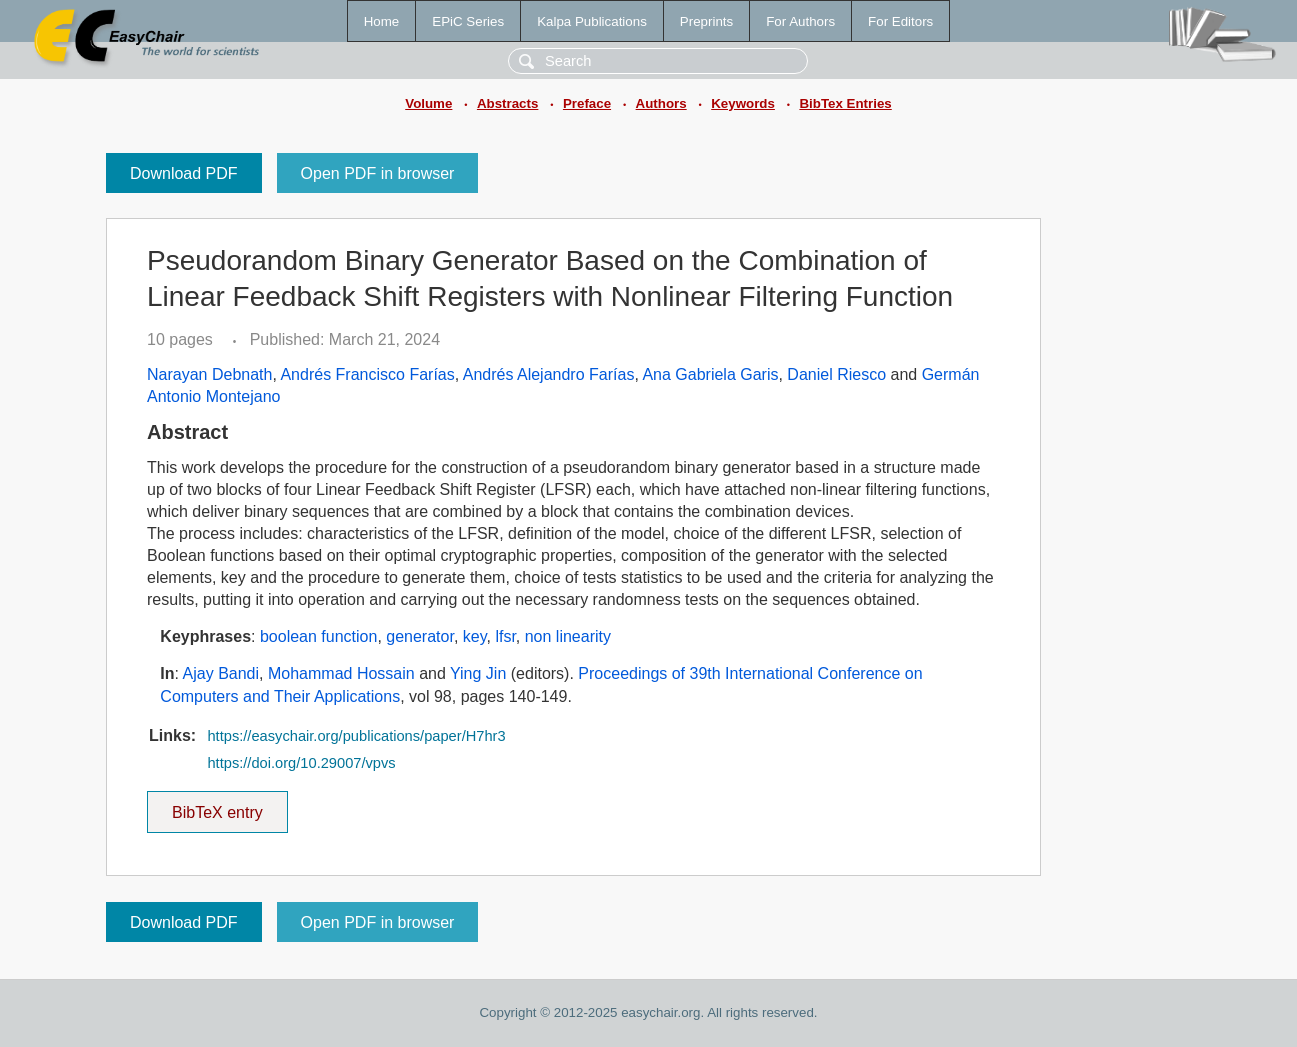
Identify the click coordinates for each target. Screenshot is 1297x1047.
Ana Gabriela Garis (710, 374)
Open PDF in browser (378, 173)
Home (382, 21)
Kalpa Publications (592, 21)
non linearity (568, 636)
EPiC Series (468, 21)
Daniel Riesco (836, 374)
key (475, 636)
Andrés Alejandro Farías (549, 374)
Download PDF (184, 173)
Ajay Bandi (221, 673)
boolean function (318, 636)
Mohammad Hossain (341, 673)
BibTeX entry (217, 806)
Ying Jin (478, 673)
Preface (587, 103)
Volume (428, 103)
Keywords (743, 103)
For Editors (900, 21)
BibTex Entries (845, 103)
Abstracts (507, 103)
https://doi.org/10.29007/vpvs (301, 763)
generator (420, 636)
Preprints (706, 21)
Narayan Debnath (209, 374)
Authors (661, 103)
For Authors (800, 21)
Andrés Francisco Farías (367, 374)
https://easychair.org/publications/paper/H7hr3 (356, 736)
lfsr (505, 636)
